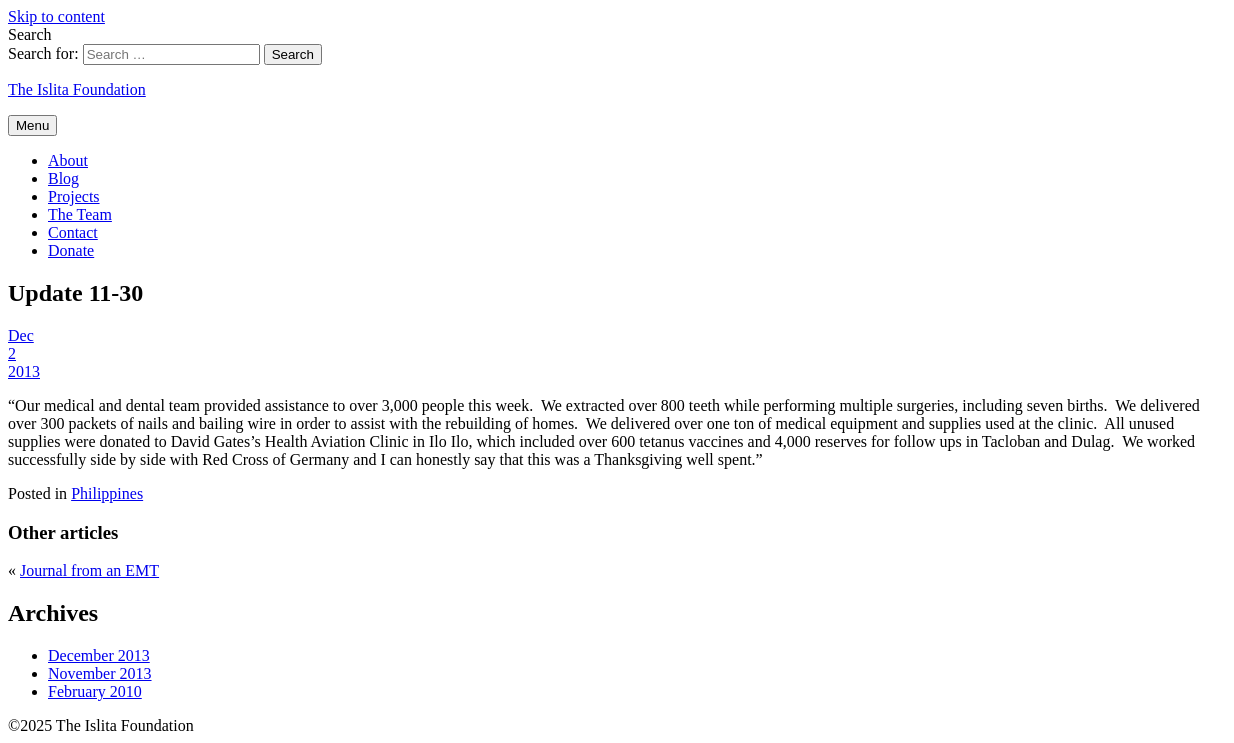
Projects (74, 196)
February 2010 (95, 691)
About (68, 160)
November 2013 (100, 673)
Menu (32, 125)
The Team (80, 214)
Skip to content (56, 16)
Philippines (107, 493)
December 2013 (99, 655)
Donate (71, 250)
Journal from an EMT (89, 570)
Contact (73, 232)
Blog (63, 178)
